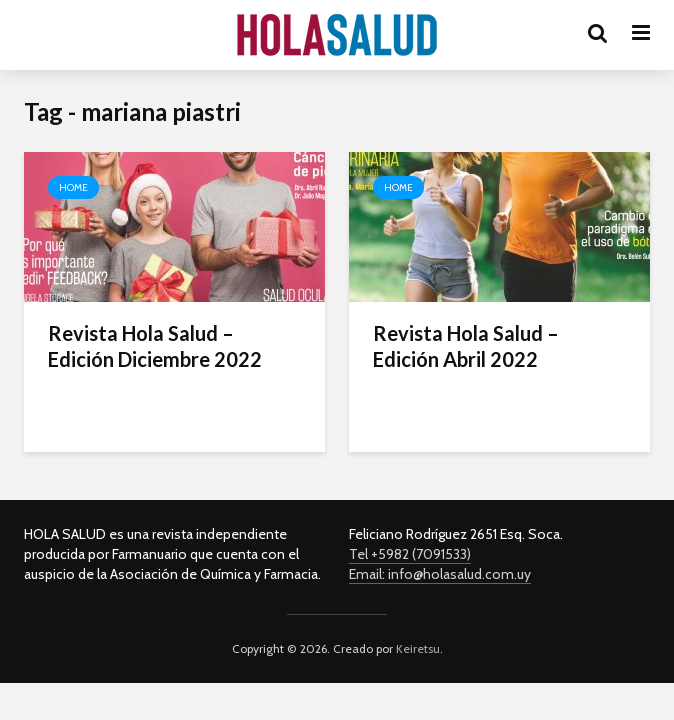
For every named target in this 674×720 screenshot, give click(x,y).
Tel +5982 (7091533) (410, 554)
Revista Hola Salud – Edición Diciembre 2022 (155, 346)
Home (73, 187)
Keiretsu (416, 648)
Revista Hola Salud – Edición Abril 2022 (466, 346)
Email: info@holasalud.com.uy (440, 574)
